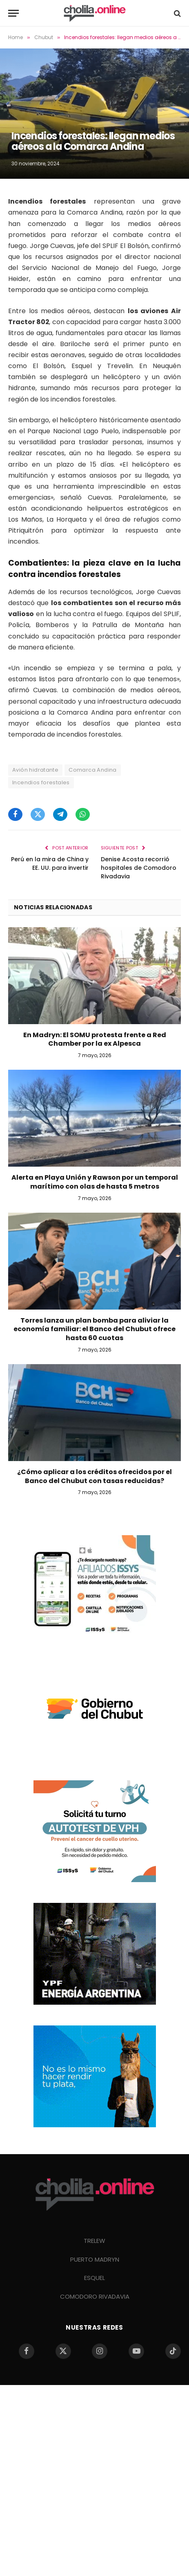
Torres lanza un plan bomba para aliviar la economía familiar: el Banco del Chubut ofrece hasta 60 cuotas (94, 1329)
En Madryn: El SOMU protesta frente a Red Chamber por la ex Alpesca (94, 1039)
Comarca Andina (92, 770)
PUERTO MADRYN (94, 2259)
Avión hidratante (35, 770)
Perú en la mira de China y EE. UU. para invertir (50, 863)
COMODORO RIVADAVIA (94, 2296)
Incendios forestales (41, 782)
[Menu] (13, 13)
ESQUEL (94, 2277)
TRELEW (94, 2240)
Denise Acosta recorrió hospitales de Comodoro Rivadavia (138, 867)
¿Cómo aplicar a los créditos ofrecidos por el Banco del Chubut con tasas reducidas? (94, 1476)
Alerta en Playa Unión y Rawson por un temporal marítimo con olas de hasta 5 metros (94, 1182)
